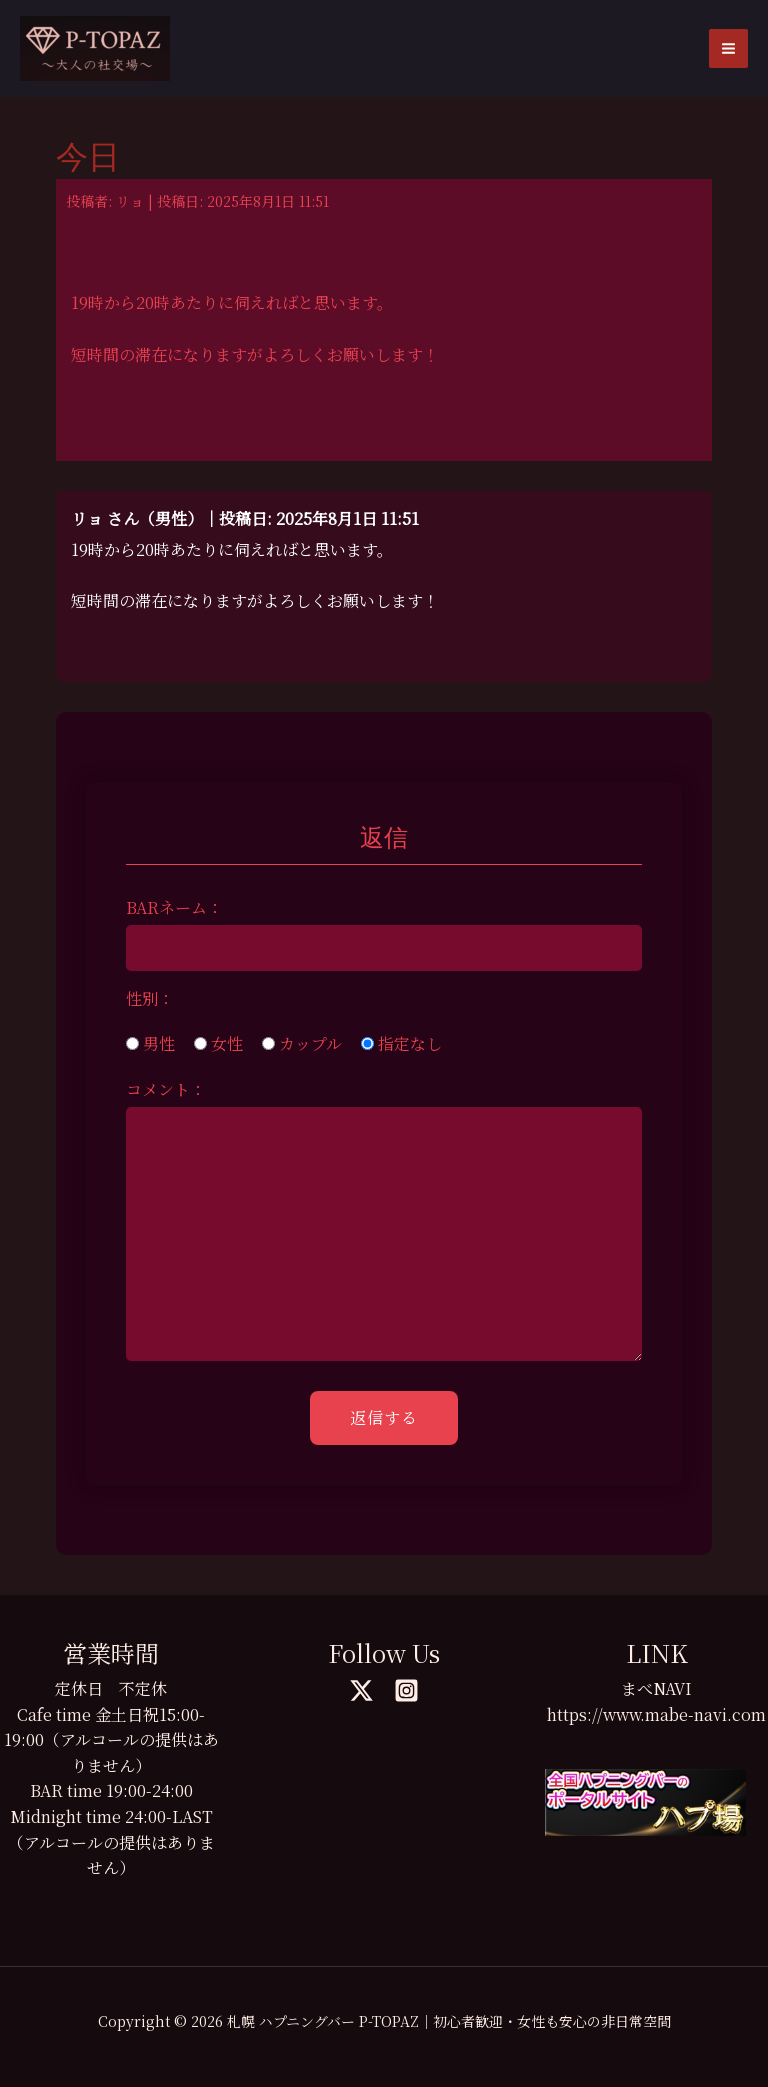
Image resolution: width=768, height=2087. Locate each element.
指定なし (401, 1043)
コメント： (166, 1089)
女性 (218, 1043)
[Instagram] (406, 1690)
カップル (302, 1043)
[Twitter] (361, 1690)
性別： (150, 998)
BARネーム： (174, 907)
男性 (150, 1043)
